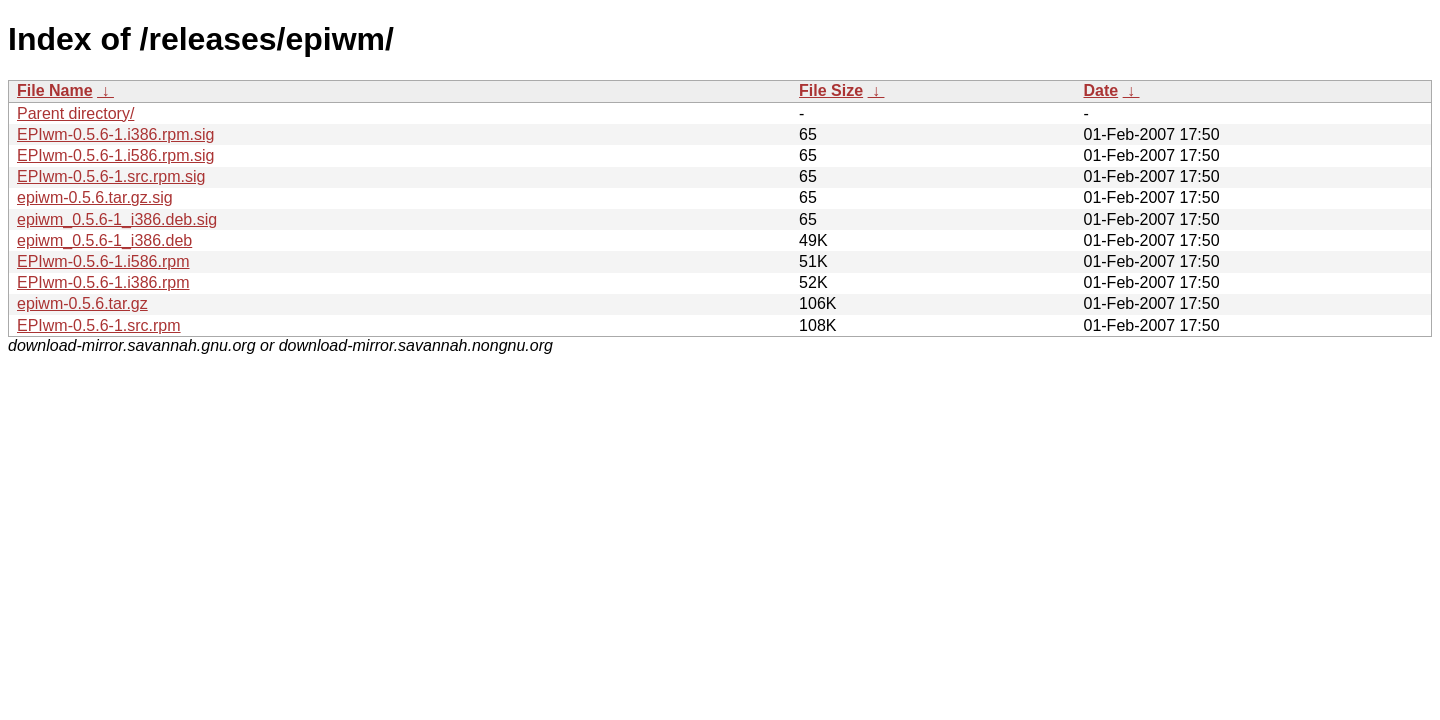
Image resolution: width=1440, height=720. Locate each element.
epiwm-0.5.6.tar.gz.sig (95, 197)
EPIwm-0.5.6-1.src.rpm (99, 325)
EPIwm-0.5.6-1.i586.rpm (103, 261)
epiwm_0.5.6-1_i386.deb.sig (117, 219)
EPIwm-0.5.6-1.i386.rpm (103, 282)
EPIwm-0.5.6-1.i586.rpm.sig (115, 155)
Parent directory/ (75, 113)
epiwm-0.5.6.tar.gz (82, 303)
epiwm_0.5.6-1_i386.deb (104, 240)
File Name (55, 90)
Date (1100, 90)
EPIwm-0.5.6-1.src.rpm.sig (111, 176)
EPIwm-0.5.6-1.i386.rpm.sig (115, 134)
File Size (831, 90)
